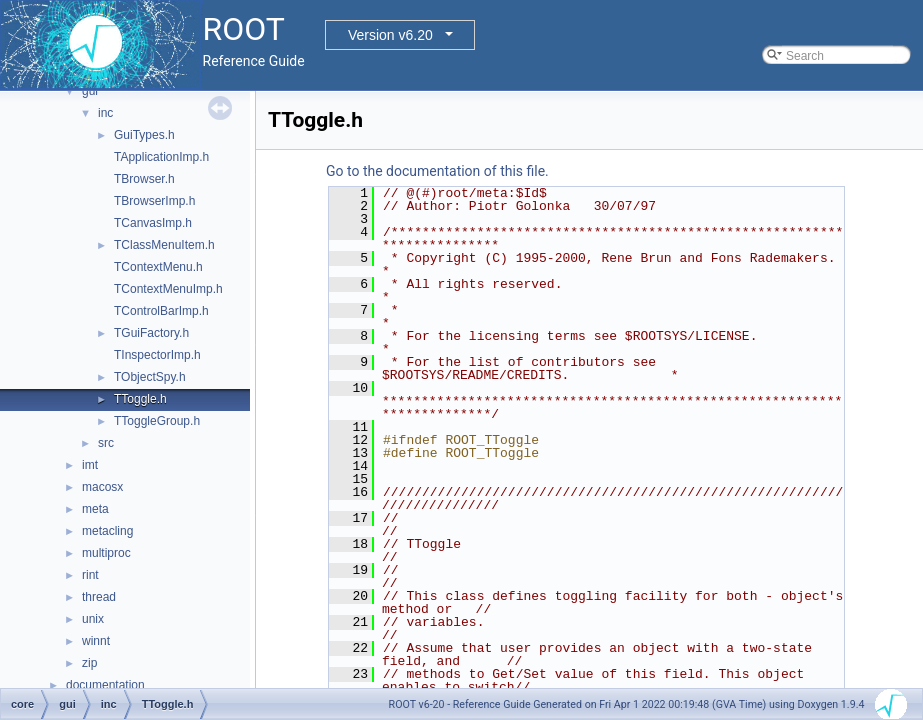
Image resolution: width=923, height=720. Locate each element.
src (106, 443)
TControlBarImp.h (161, 311)
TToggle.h (140, 399)
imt (90, 465)
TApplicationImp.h (161, 157)
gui (90, 91)
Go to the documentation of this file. (437, 171)
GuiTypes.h (144, 135)
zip (89, 663)
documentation (105, 685)
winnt (96, 641)
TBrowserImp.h (154, 201)
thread (99, 597)
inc (105, 113)
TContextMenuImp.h (168, 289)
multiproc (106, 553)
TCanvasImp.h (153, 223)
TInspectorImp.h (157, 355)
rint (90, 575)
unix (93, 619)
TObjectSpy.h (150, 377)
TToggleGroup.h (157, 421)
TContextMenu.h (158, 267)
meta (95, 509)
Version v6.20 (390, 35)
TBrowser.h (144, 179)
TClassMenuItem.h (164, 245)
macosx (102, 487)
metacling (107, 531)
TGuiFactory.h (151, 333)
